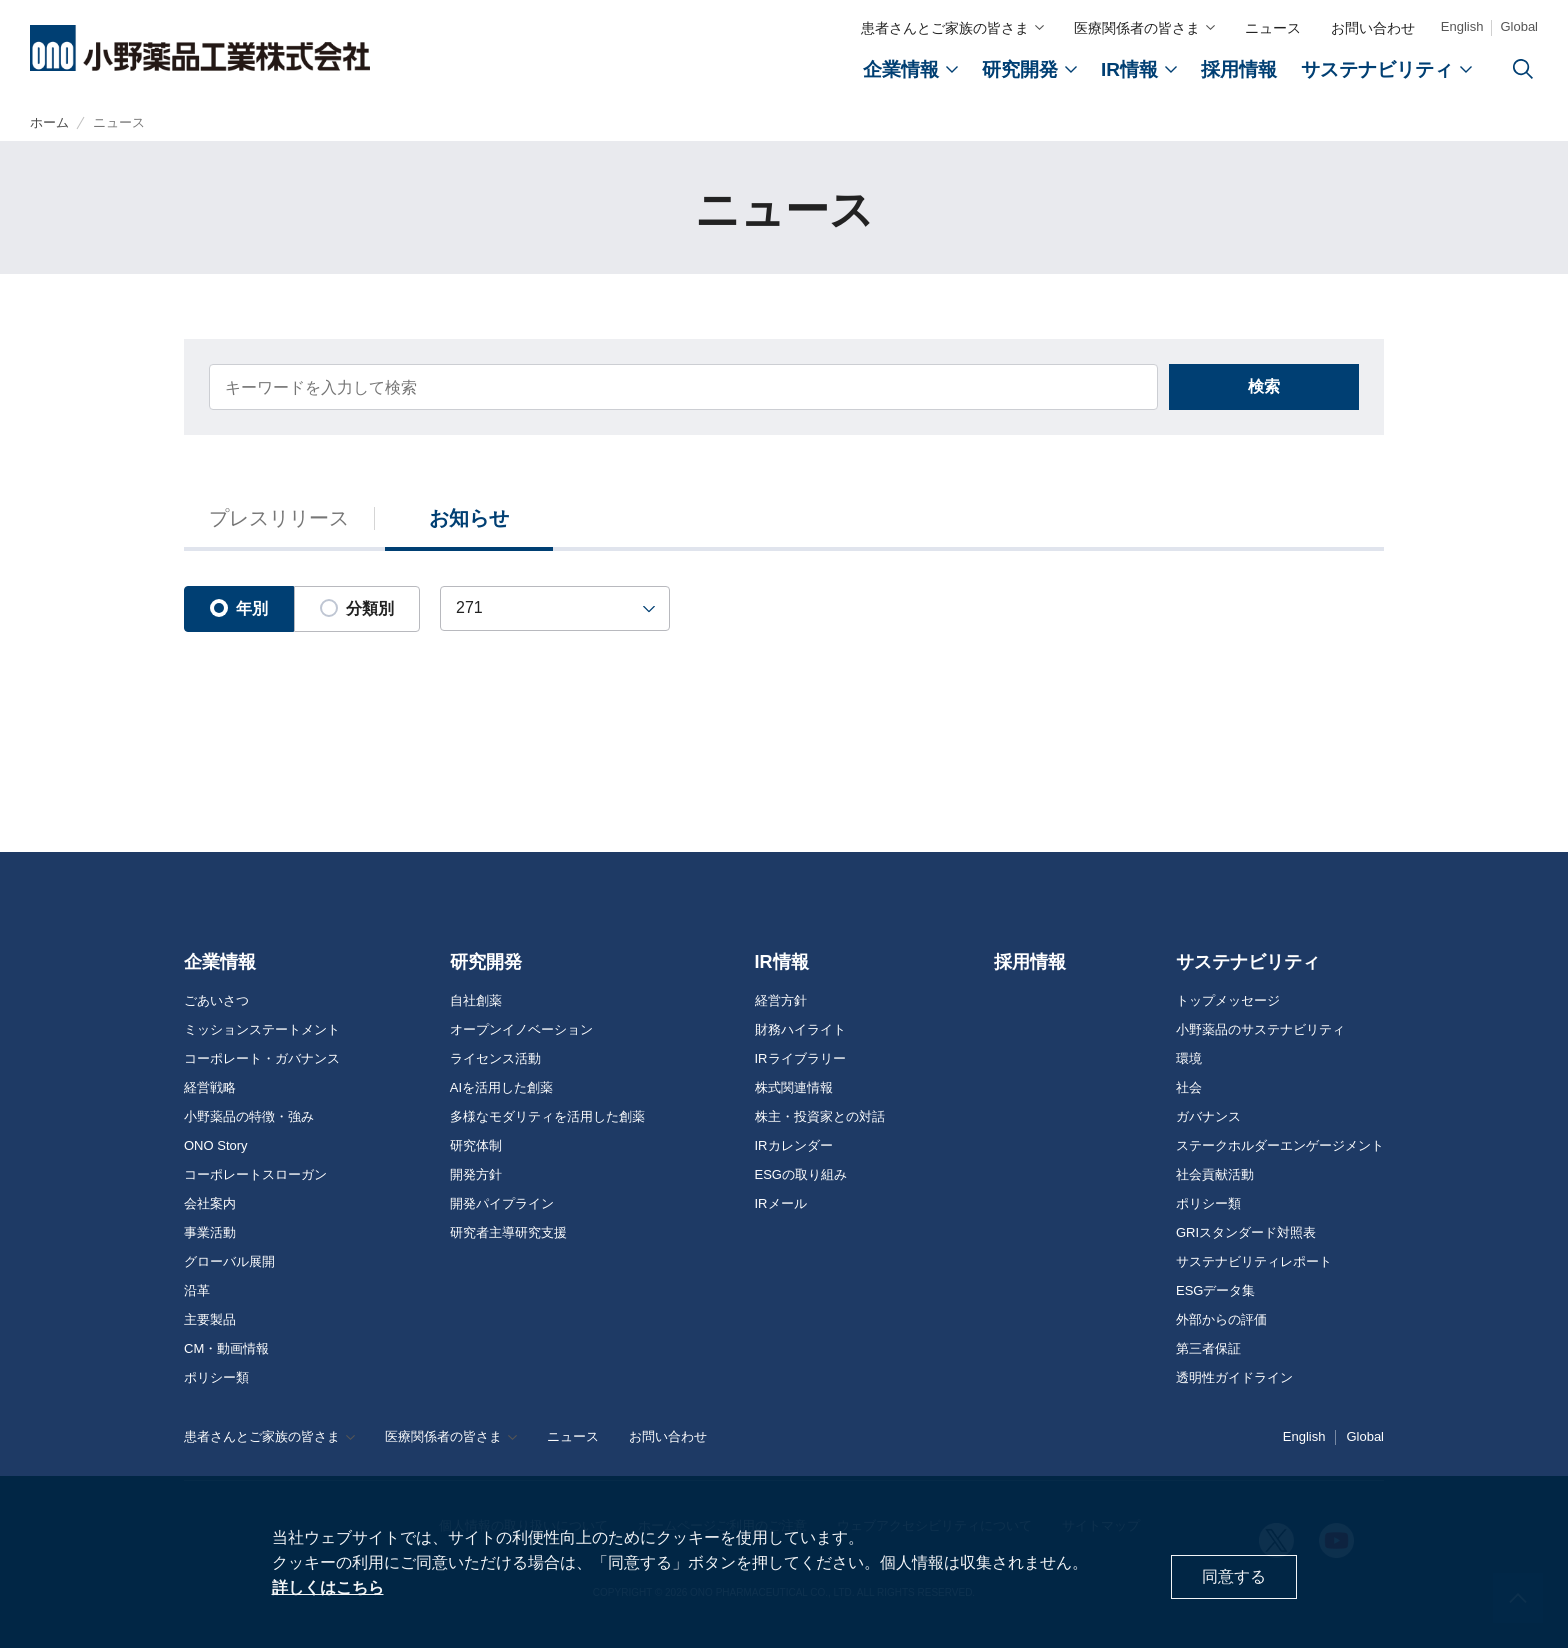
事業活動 (210, 1233)
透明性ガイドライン (1234, 1378)
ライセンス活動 (495, 1059)
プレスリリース (279, 524)
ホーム (49, 123)
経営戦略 (210, 1088)
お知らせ (469, 524)
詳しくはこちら (328, 1587)
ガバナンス (1208, 1117)
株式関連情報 (794, 1088)
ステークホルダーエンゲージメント (1280, 1146)
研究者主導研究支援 (508, 1233)
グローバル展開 (229, 1262)
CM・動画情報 (226, 1349)
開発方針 (476, 1175)
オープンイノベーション (521, 1030)
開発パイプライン (502, 1204)
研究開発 (486, 962)
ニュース (1273, 28)
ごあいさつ (216, 1001)
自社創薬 (476, 1001)
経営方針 (781, 1001)
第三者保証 (1208, 1349)
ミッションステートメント (262, 1030)
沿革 (197, 1291)
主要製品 (210, 1320)
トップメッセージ (1228, 1001)
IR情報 (782, 962)
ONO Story (216, 1146)
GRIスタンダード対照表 (1246, 1233)
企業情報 (220, 962)
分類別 (357, 614)
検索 (1264, 391)
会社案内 (210, 1204)
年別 (239, 614)
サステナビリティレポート (1254, 1262)
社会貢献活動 (1215, 1175)
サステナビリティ (1248, 962)
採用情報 (1030, 962)
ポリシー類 (216, 1378)
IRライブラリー (800, 1059)
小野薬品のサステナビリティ (1260, 1030)
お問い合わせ (1373, 28)
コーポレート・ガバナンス (262, 1059)
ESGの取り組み (801, 1175)
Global (1519, 26)
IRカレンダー (794, 1146)
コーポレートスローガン (255, 1175)
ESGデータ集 (1215, 1291)
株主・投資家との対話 (820, 1117)
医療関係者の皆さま (1137, 28)
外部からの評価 (1221, 1320)
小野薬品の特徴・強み (249, 1117)
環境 (1189, 1059)
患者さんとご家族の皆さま (945, 28)
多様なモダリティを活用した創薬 (547, 1117)
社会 (1189, 1088)
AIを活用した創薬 (501, 1088)
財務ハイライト (800, 1030)
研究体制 (476, 1146)
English (1462, 26)
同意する (1234, 1576)
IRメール (781, 1204)
